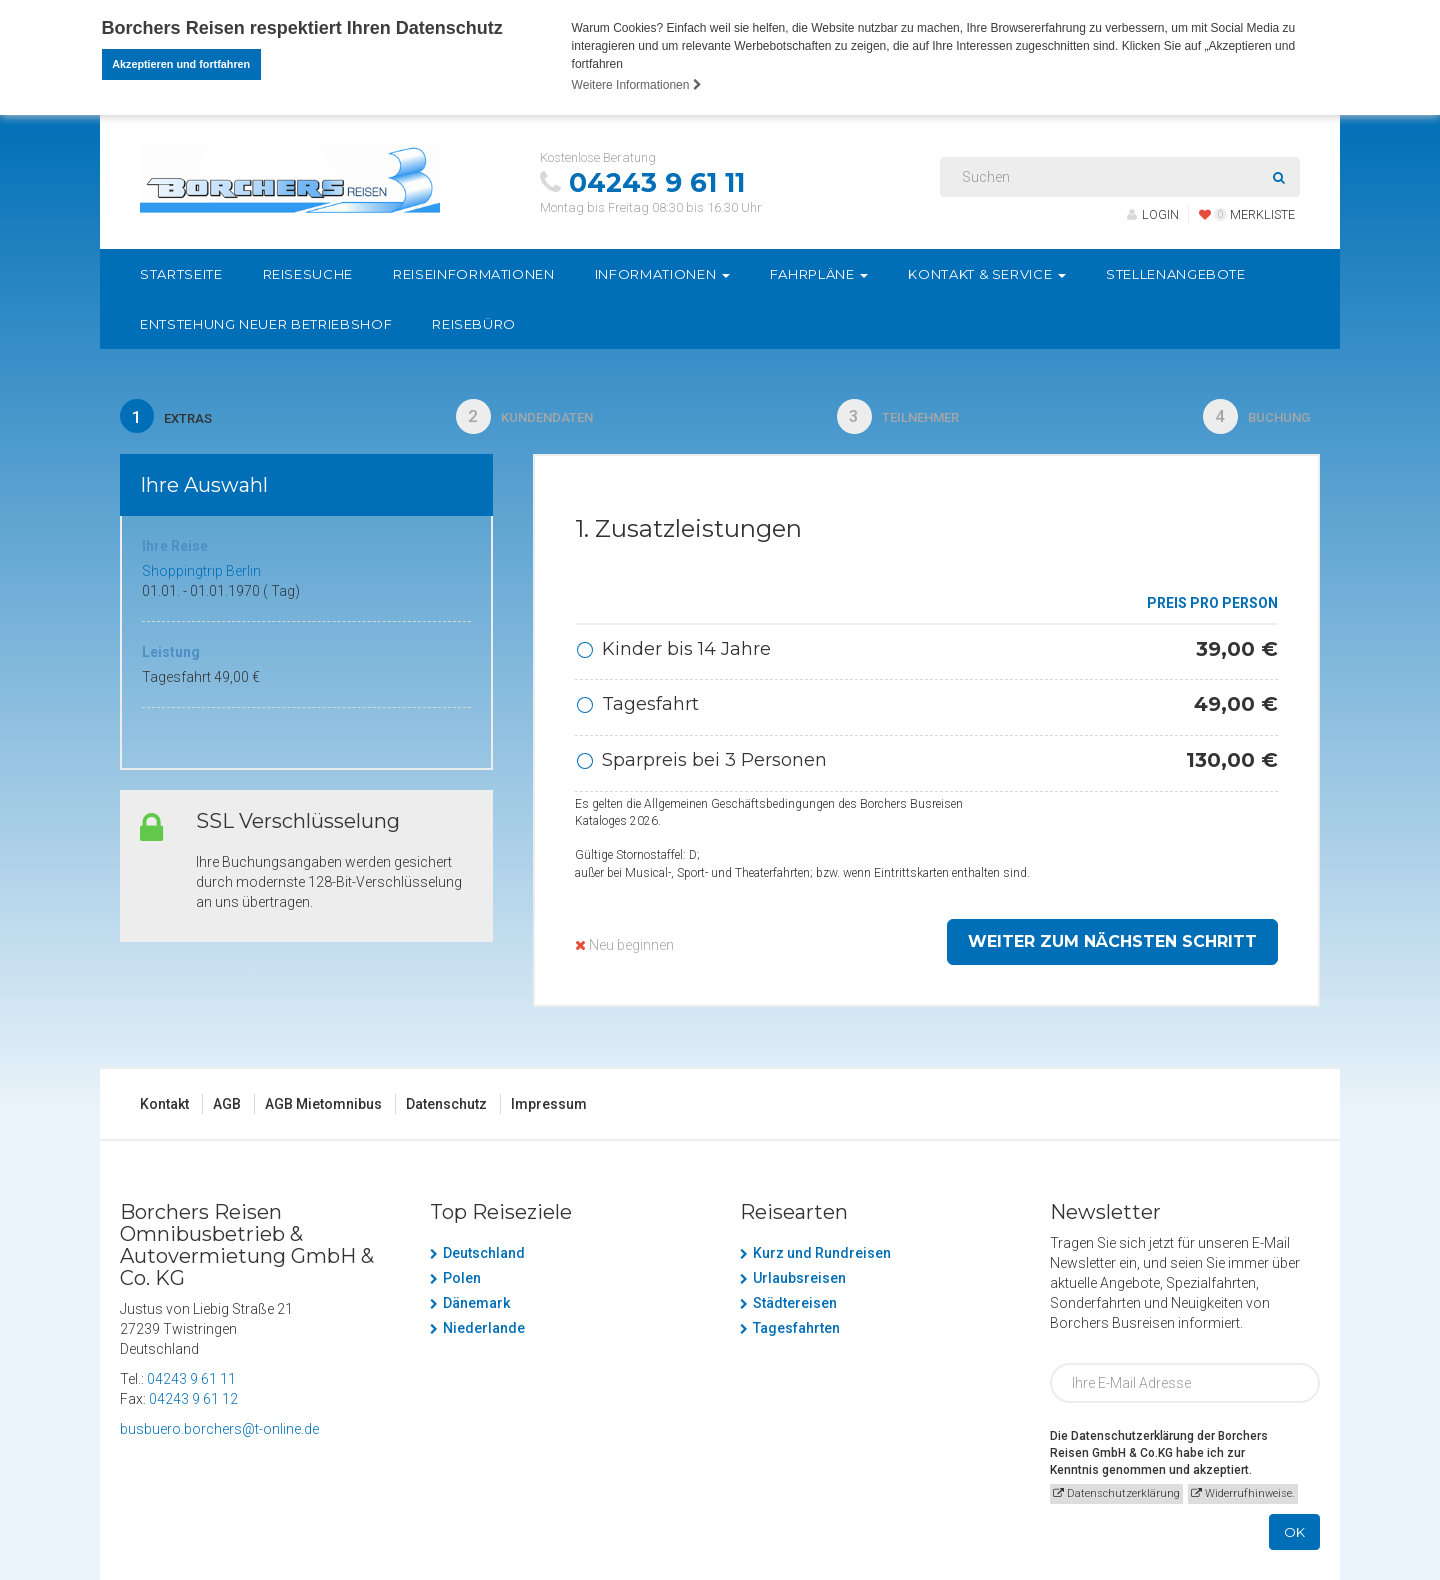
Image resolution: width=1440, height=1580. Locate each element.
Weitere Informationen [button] (637, 85)
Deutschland (484, 1258)
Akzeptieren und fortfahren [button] (181, 64)
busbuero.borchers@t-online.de (219, 1434)
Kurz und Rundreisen (822, 1258)
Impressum (549, 1109)
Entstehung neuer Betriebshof (266, 324)
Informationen (662, 274)
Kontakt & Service (987, 274)
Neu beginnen (624, 950)
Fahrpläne (819, 274)
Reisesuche (308, 274)
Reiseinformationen (474, 274)
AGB (227, 1109)
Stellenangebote (1176, 274)
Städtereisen (795, 1308)
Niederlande (484, 1333)
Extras (169, 419)
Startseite (181, 274)
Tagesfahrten (796, 1333)
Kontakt (164, 1109)
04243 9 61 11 (657, 183)
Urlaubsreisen (799, 1283)
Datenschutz (446, 1109)
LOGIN (1153, 214)
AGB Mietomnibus (323, 1109)
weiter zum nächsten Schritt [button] (1112, 946)
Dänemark (476, 1308)
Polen (462, 1283)
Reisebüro (474, 324)
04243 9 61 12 (193, 1404)
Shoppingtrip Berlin (201, 576)
